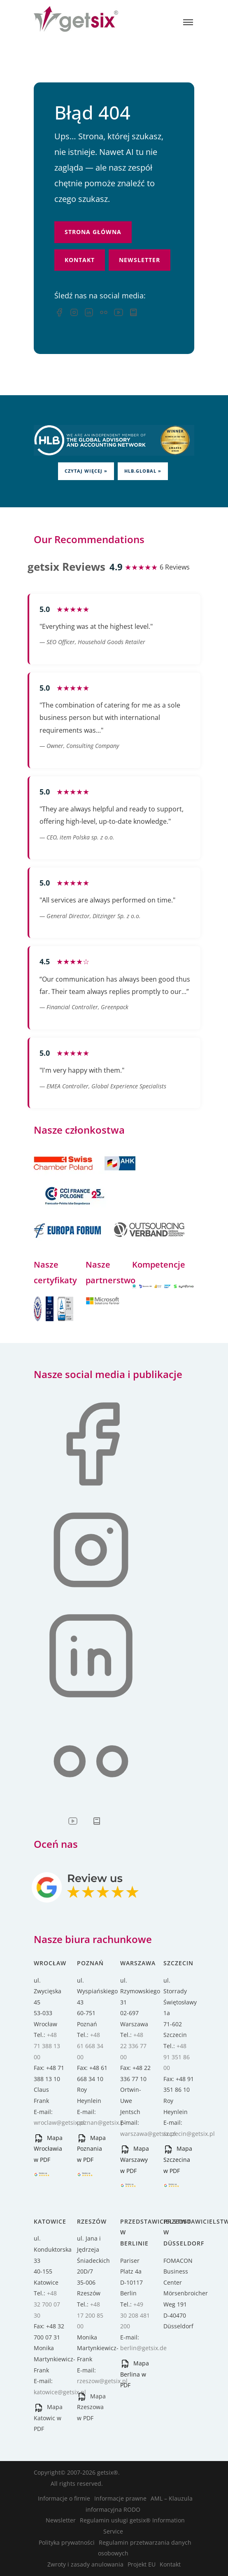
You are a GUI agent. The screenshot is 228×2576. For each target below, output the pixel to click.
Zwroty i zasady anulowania (85, 2564)
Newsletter (139, 260)
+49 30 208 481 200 (135, 2315)
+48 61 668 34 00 (90, 2045)
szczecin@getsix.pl (189, 2134)
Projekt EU (142, 2564)
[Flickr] (104, 314)
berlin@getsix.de (143, 2348)
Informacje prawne (120, 2498)
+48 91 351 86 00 (176, 2057)
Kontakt (80, 260)
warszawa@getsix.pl (148, 2134)
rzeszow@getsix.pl (102, 2381)
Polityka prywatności (67, 2542)
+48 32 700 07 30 (47, 2304)
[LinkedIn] (89, 314)
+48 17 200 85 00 (90, 2315)
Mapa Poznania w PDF (91, 2148)
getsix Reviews (66, 566)
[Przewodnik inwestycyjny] (133, 314)
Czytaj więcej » (86, 471)
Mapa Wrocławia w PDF (48, 2148)
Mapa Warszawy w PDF (134, 2159)
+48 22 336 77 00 (133, 2045)
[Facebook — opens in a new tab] (59, 314)
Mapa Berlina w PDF (134, 2374)
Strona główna (93, 232)
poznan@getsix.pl (101, 2122)
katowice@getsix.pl (60, 2392)
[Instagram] (74, 314)
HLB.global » (142, 471)
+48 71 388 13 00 (47, 2045)
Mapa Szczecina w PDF (177, 2159)
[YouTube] (118, 314)
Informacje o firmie (64, 2498)
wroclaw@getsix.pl (59, 2122)
